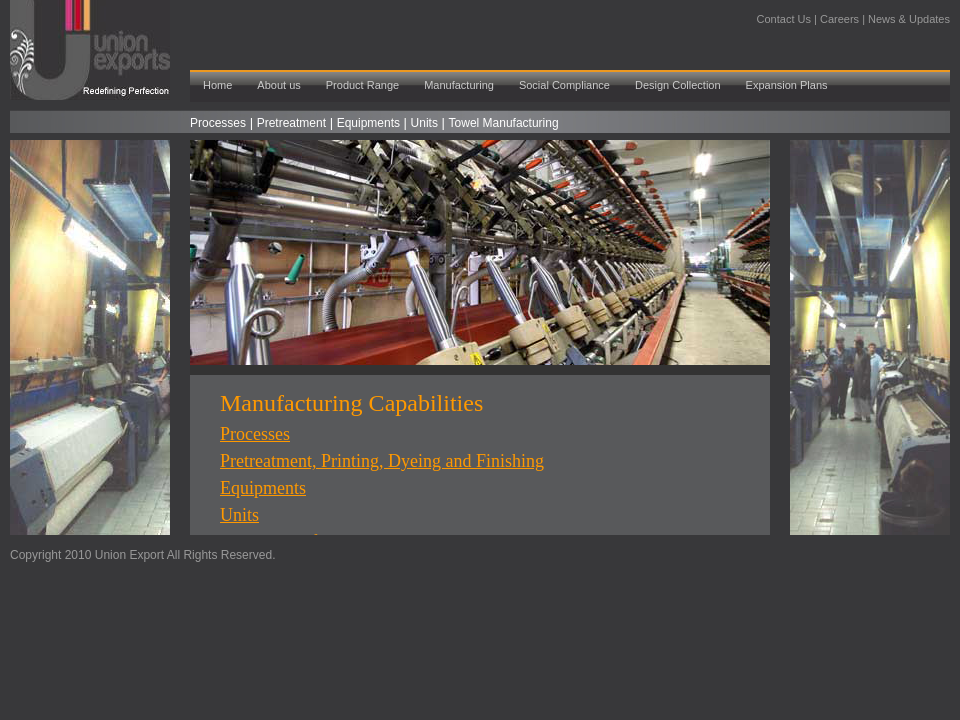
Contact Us (785, 19)
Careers (839, 19)
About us (278, 85)
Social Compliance (564, 85)
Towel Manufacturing (504, 123)
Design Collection (678, 85)
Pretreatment (291, 123)
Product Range (362, 85)
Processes (218, 123)
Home (217, 85)
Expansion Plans (787, 85)
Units (424, 123)
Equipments (368, 123)
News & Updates (909, 19)
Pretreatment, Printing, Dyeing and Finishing (382, 461)
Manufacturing (459, 85)
